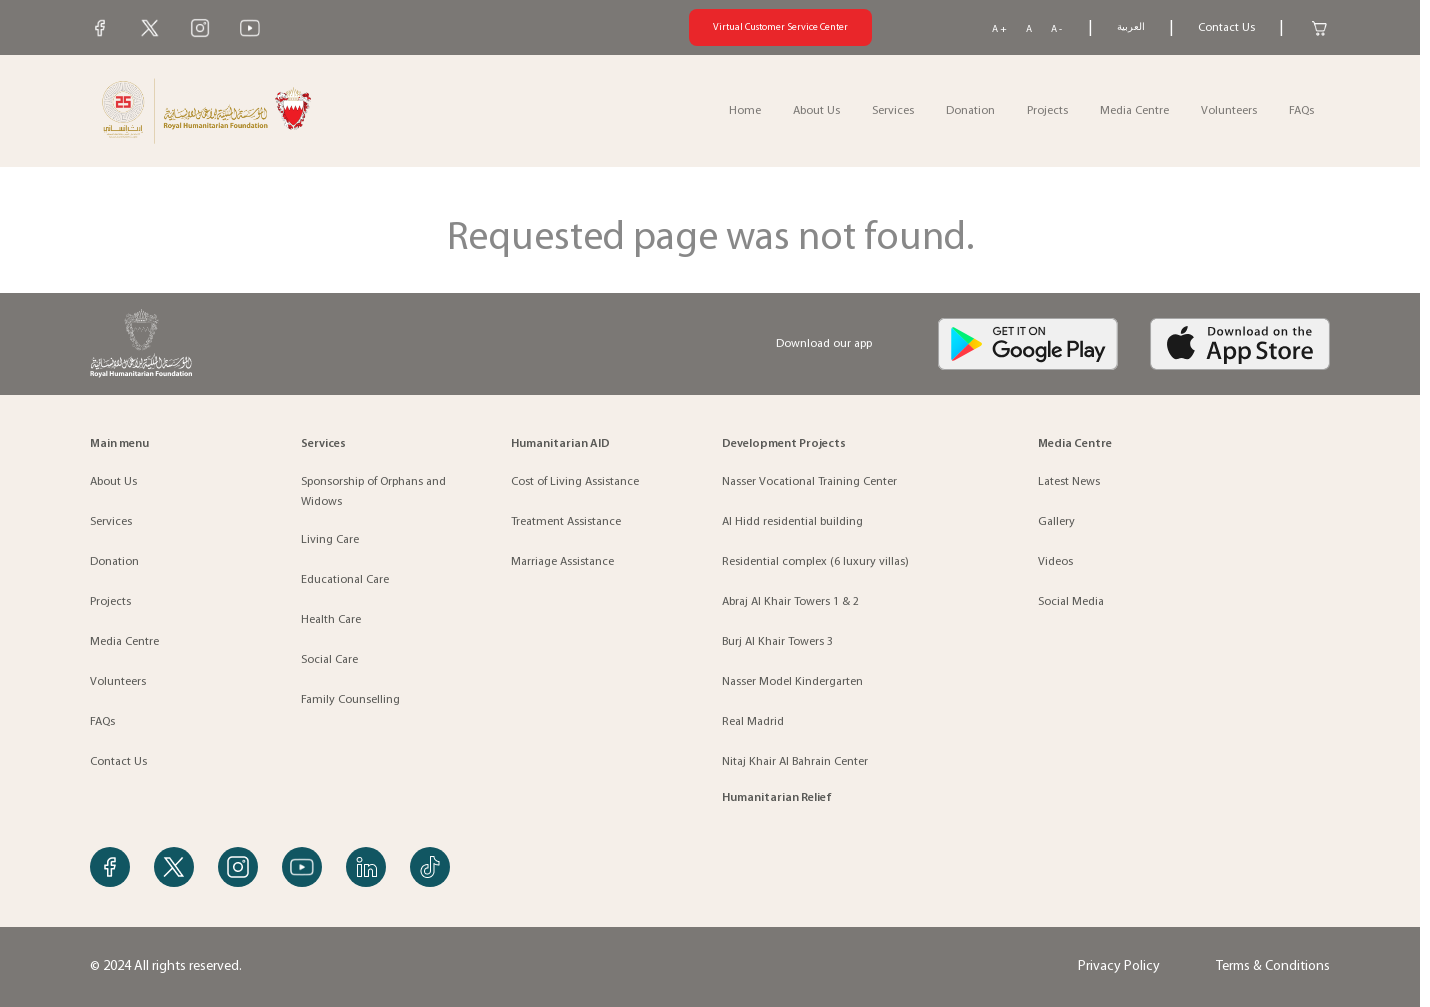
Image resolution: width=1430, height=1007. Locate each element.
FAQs (1301, 111)
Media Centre (1134, 111)
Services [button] (893, 111)
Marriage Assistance (562, 562)
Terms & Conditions (1273, 966)
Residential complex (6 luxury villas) (815, 562)
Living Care (330, 540)
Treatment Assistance (566, 522)
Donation (970, 111)
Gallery (1056, 522)
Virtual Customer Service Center (780, 27)
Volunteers (1229, 111)
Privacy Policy (1119, 966)
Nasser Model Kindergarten (792, 682)
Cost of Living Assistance (575, 482)
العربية (1131, 27)
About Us (113, 482)
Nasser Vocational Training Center (809, 482)
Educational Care (345, 580)
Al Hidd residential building (792, 522)
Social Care (329, 660)
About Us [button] (816, 111)
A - (1056, 29)
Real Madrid (753, 722)
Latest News (1069, 482)
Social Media (1071, 602)
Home (745, 111)
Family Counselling (350, 700)
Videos (1055, 562)
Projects (110, 602)
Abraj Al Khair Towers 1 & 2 (790, 602)
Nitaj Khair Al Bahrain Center (795, 762)
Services (111, 522)
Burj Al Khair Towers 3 (777, 642)
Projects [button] (1047, 111)
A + (999, 29)
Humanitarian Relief (777, 798)
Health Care (331, 620)
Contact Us (1226, 28)
